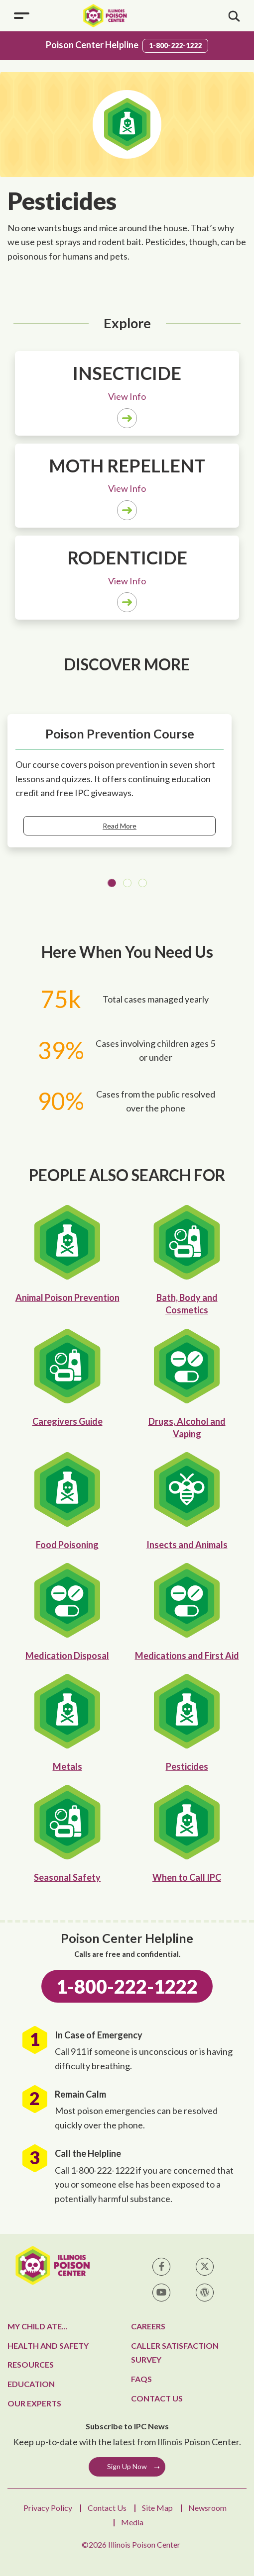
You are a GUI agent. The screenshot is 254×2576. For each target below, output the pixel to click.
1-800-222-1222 (175, 45)
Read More (119, 826)
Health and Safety (48, 2345)
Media (132, 2522)
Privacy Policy (47, 2507)
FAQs (141, 2379)
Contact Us (157, 2398)
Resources (30, 2364)
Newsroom (207, 2507)
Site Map (157, 2507)
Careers (148, 2326)
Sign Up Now (127, 2466)
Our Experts (34, 2403)
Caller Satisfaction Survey (175, 2353)
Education (31, 2384)
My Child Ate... (37, 2326)
